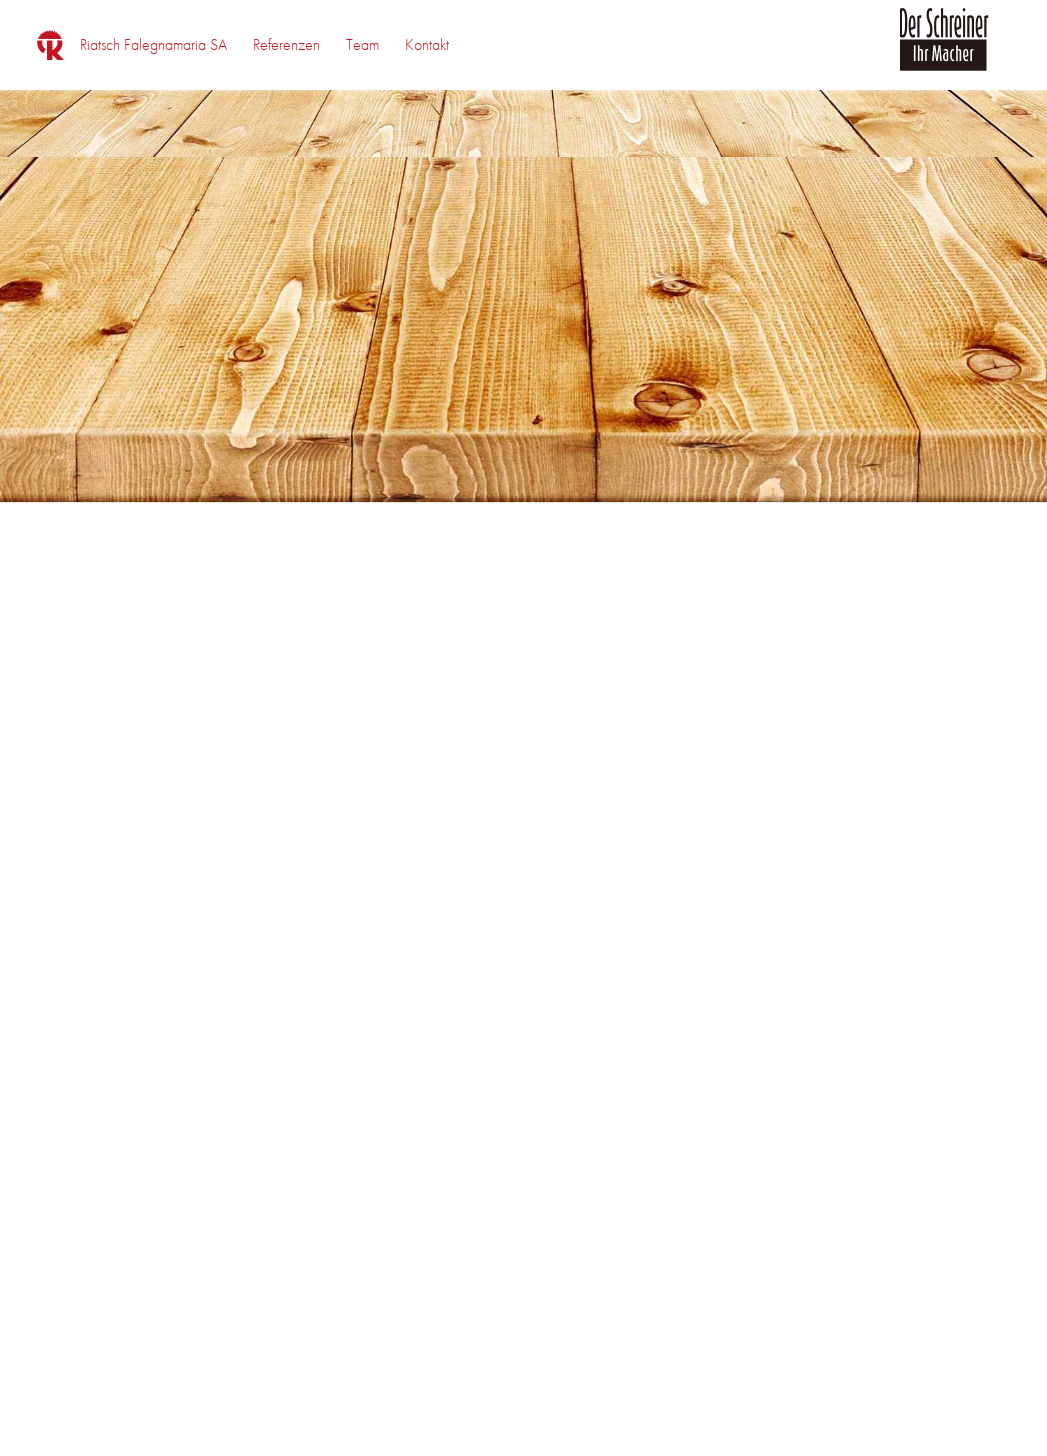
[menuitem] (153, 45)
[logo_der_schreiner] (944, 51)
